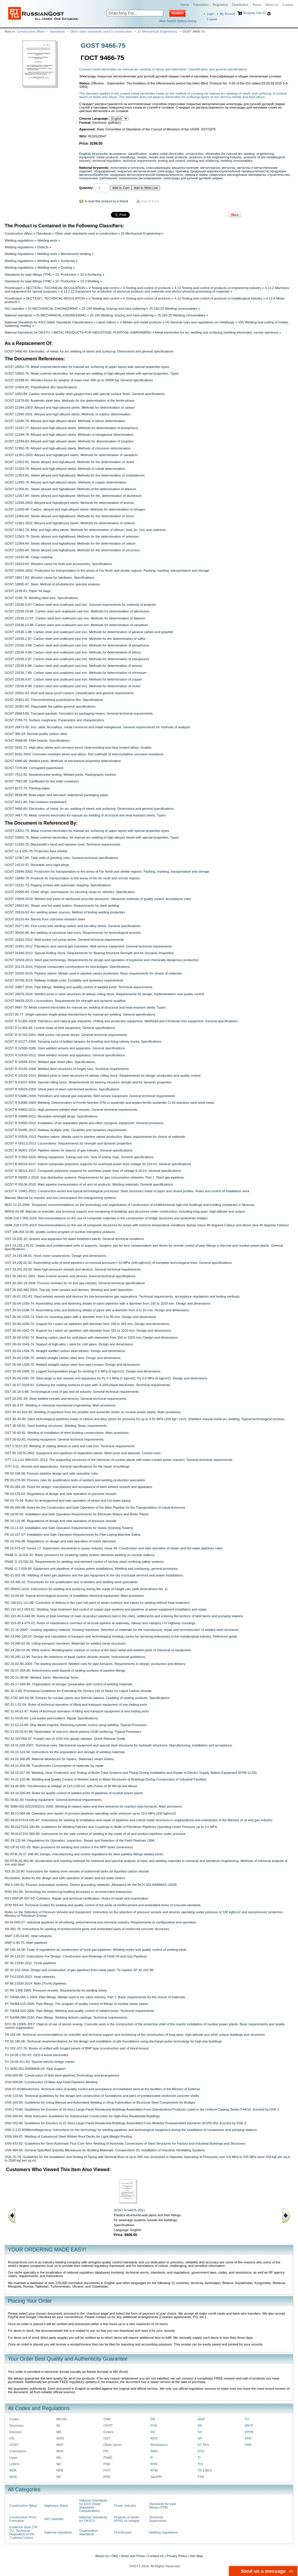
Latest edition (106, 322)
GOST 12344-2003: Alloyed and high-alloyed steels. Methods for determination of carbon (70, 407)
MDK (13, 2470)
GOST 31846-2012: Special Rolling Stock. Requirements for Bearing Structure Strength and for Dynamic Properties (89, 953)
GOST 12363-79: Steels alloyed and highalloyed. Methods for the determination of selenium (72, 536)
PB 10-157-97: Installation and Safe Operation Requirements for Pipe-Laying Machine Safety (73, 1534)
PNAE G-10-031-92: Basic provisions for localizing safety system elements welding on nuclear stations (80, 1555)
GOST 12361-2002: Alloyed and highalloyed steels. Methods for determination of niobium (70, 523)
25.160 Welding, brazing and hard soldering (114, 308)
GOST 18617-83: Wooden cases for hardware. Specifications (49, 577)
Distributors (240, 4)
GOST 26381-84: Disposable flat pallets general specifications (50, 706)
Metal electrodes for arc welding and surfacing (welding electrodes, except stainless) (217, 332)
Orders (108, 2432)
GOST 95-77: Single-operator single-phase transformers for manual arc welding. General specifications (80, 1014)
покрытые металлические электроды (145, 171)
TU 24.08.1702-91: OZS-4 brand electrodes (36, 2055)
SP (200, 2438)
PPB (106, 2476)
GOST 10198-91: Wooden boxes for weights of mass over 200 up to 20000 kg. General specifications (79, 380)
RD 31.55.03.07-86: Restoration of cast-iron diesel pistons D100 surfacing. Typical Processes (73, 1731)
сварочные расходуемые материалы (238, 174)
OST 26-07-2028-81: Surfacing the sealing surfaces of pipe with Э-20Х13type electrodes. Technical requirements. (88, 1385)
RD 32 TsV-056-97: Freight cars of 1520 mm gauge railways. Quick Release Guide (65, 1738)
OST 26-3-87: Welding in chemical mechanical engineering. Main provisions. (60, 1405)
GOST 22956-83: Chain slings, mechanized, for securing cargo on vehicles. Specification (70, 892)
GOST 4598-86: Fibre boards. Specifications (37, 740)
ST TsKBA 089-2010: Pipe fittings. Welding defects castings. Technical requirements (66, 2017)
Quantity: (86, 187)
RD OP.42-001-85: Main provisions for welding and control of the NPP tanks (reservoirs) (69, 1847)
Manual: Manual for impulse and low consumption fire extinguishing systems (60, 1198)
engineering (265, 153)
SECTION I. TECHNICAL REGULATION (55, 288)
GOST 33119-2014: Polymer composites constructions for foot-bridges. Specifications (67, 966)
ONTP (108, 2425)
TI (199, 2457)
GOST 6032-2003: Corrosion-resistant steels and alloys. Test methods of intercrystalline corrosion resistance (84, 754)
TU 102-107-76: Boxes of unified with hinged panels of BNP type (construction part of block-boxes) (77, 2048)
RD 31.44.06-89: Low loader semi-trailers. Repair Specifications (51, 1718)
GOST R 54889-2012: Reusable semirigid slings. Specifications (51, 1116)
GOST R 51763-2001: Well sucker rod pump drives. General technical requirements (66, 1035)
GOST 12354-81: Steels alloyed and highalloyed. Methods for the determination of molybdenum (75, 475)
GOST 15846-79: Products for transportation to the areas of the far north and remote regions (72, 878)
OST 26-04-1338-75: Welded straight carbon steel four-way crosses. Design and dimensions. (73, 1364)
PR (152, 2419)
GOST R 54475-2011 (129, 2210)
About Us (271, 4)
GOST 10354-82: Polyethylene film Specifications (41, 387)
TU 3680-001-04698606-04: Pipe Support (35, 2068)
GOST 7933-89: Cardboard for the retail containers (42, 781)
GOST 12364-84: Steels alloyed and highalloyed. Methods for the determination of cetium (70, 543)
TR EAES (205, 2470)
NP (58, 2476)
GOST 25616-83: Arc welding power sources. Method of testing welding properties (65, 912)
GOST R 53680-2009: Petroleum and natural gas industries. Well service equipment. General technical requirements (90, 1096)
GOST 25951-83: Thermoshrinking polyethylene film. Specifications (54, 699)
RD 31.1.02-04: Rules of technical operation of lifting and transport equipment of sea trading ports (76, 1704)
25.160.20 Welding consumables (173, 308)
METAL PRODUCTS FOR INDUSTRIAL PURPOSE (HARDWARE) (102, 332)
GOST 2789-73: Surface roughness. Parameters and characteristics (54, 720)
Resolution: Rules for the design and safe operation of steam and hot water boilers (65, 1878)
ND (58, 2464)
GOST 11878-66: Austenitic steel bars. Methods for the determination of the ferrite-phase (69, 400)
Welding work (47, 240)
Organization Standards (88, 2532)
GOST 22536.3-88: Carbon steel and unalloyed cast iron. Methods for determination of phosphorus (77, 645)
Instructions (17, 2451)
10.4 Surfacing (90, 274)
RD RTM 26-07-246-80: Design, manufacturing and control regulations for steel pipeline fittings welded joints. (84, 1854)
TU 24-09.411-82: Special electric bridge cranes (40, 2061)
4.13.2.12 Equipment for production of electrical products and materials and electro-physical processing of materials (145, 291)
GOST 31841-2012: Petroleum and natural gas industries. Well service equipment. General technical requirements (88, 946)
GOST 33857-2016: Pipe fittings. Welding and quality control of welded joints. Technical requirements (78, 987)
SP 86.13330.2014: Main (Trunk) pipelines (35, 1983)
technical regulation (107, 160)
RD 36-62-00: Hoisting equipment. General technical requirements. (53, 1799)
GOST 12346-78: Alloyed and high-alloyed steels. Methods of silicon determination (65, 421)
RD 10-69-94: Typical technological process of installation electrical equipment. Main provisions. (75, 1595)
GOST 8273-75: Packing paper (27, 788)
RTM (153, 2470)
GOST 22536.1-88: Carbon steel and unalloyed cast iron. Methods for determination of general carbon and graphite (89, 632)
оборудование (104, 171)
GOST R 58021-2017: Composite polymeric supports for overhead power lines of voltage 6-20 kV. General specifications (93, 1170)
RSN (153, 2464)
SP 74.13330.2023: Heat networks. (30, 1976)
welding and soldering (203, 160)
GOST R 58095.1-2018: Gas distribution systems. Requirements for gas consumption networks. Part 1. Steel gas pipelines (94, 1177)
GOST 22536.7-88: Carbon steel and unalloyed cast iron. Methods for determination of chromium (75, 672)
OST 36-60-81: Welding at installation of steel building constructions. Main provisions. (67, 1432)
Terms (256, 4)
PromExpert (13, 288)
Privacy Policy (176, 2556)
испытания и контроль (127, 167)
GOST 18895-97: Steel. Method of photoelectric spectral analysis (52, 584)
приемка (181, 171)
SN (200, 2425)
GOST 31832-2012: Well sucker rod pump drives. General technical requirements (64, 939)
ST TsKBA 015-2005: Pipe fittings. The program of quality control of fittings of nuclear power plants (76, 2003)
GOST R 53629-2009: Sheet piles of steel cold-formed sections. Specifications (62, 1089)
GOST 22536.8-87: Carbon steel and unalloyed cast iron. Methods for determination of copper (73, 679)
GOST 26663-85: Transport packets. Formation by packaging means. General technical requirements (79, 713)
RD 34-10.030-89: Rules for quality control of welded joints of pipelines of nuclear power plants (74, 1793)
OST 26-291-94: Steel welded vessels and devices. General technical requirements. (66, 1398)
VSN (247, 2444)
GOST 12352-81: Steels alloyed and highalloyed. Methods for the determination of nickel (69, 462)
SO (200, 2432)
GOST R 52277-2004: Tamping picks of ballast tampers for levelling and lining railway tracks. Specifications (83, 1041)
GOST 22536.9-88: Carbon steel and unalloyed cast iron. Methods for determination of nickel (72, 686)
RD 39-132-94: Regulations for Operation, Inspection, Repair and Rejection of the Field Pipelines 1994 (80, 1840)
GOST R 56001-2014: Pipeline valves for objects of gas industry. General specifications (68, 1150)
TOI (200, 2464)
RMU (154, 2451)
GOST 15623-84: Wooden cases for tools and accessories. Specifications (58, 564)
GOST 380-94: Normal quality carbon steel (36, 734)
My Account (227, 13)
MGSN (61, 2419)
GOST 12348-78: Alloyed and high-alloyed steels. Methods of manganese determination (69, 434)
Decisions (16, 2425)
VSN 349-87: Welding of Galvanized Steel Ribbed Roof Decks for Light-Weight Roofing (68, 2136)
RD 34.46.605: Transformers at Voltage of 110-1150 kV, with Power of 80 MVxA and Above (71, 1786)
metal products (107, 157)
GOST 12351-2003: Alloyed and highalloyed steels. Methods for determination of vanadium (71, 455)
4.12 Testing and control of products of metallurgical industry (218, 298)
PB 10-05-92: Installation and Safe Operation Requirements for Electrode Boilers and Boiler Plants (76, 1514)
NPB (59, 2470)
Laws (13, 2457)
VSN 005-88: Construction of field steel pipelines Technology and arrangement (62, 2075)
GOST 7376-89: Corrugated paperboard (34, 768)
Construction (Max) (31, 31)
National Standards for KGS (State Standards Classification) (49, 322)
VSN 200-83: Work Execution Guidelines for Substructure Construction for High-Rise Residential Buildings (82, 2116)
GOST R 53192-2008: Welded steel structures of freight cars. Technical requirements (67, 1069)
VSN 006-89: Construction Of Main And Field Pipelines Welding (51, 2082)
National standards (18, 315)
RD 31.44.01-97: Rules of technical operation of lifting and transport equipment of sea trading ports (77, 1711)
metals (142, 157)
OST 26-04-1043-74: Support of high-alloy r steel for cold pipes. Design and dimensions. (69, 1344)
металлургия (210, 167)
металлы (228, 167)
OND (107, 2419)
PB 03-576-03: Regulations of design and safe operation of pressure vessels (60, 1494)
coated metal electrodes (166, 153)
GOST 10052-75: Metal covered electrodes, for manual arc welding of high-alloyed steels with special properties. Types (92, 373)
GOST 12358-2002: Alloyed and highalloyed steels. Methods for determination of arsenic (69, 502)
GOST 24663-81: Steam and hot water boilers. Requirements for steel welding (62, 905)
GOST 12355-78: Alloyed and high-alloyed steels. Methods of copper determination (65, 482)
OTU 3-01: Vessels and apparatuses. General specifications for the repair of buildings (67, 1466)
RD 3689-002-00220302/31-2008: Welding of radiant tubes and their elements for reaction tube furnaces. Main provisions (93, 1806)
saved (212, 19)
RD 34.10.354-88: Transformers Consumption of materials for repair (54, 1765)
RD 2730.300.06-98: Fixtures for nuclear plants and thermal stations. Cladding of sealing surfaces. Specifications (87, 1698)
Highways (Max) (56, 2505)
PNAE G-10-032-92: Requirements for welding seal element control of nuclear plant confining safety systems (84, 1561)
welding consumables (236, 160)
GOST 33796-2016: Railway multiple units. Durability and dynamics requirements (64, 980)
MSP (60, 2444)
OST (106, 2438)
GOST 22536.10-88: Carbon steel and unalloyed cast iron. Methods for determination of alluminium (77, 611)
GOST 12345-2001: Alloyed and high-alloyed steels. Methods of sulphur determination (68, 414)
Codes (14, 2419)
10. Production (65, 274)
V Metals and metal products (141, 322)
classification (137, 153)
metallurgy (127, 157)
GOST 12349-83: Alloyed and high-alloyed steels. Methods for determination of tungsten (69, 441)
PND (106, 2464)
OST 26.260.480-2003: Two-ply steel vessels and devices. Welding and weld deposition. (69, 1289)
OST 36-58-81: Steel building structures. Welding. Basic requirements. (56, 1425)
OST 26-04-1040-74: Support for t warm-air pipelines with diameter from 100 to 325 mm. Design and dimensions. (87, 1324)
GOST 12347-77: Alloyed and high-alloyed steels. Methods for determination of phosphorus (71, 428)
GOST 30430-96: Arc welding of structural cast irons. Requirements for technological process (73, 932)
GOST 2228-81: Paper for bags (28, 591)
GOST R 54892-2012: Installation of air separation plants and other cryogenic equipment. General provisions (84, 1123)
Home (184, 4)
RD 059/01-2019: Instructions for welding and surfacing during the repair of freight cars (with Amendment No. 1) (86, 1589)
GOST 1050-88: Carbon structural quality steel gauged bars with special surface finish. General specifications (85, 394)
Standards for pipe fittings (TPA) (28, 274)
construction (194, 153)
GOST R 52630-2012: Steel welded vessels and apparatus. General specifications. (65, 1055)
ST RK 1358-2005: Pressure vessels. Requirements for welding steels (56, 1990)
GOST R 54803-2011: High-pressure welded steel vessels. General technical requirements (71, 1109)
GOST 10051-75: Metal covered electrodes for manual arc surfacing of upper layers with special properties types (87, 366)
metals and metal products (168, 157)
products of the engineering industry (215, 157)
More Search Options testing (177, 21)
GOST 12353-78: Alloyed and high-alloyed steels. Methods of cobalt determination (65, 468)
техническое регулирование (140, 178)
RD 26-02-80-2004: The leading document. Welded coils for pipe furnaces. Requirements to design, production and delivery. (95, 1664)
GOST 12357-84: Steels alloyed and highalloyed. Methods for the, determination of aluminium (73, 495)
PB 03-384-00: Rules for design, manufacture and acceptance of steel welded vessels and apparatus (78, 1487)
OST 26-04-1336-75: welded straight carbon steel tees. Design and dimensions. (63, 1358)
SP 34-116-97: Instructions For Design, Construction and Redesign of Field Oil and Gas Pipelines (76, 1956)
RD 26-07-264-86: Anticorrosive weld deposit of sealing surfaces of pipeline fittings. (65, 1670)
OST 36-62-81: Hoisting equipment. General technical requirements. (54, 1439)
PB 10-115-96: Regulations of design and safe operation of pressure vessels (60, 1521)
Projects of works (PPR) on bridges (126, 2518)
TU (246, 2419)
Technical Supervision (157, 2518)
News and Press (133, 2556)
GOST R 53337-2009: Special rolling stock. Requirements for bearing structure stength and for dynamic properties (88, 1082)
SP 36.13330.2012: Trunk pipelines (30, 1963)
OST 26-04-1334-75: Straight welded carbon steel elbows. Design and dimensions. (65, 1351)
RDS (153, 2438)
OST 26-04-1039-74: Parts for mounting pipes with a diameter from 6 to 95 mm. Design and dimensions (80, 1317)
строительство (278, 174)
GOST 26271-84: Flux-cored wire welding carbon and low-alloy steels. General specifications (73, 926)
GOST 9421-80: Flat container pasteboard (35, 802)
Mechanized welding (76, 254)
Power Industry (125, 2505)
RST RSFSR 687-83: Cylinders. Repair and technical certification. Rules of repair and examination (76, 1898)
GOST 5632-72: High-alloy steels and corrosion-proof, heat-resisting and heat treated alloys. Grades (78, 747)
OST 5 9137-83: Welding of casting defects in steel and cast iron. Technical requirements (69, 1446)
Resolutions (159, 2444)
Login (210, 13)
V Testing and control (103, 288)
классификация (158, 167)
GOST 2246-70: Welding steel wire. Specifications (41, 598)
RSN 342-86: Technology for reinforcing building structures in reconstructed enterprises (68, 1891)
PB (105, 2451)
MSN (60, 2438)
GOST (14, 2444)
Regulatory (220, 4)
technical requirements (139, 160)
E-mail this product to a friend (106, 201)
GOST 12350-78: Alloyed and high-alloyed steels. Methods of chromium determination (68, 448)
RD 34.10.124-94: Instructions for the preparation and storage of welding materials (65, 1752)
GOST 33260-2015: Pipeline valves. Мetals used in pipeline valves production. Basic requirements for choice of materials (93, 973)
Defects (43, 247)
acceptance (117, 153)
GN (11, 2438)
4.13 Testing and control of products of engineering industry (217, 288)
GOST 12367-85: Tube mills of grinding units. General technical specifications (61, 858)
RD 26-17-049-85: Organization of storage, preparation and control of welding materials (68, 1684)
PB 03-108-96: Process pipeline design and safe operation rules (51, 1473)
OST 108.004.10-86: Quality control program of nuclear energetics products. (60, 1232)
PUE (153, 2425)
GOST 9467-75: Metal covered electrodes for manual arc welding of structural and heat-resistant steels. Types (85, 815)
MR (59, 2432)
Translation (201, 4)
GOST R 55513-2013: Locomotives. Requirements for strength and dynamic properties (68, 1143)
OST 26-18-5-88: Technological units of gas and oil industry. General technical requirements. (72, 1391)
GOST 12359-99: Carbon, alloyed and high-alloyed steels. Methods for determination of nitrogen (75, 509)
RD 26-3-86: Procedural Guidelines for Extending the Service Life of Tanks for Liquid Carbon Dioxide (78, 1691)
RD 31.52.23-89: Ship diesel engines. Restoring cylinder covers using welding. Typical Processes (76, 1725)
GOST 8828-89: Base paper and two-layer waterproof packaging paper (57, 795)
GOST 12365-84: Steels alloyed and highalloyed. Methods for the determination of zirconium (72, 550)
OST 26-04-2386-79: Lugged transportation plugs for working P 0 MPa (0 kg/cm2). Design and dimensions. (83, 1371)
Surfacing (68, 261)
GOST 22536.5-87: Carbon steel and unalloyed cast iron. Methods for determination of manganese (77, 659)
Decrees (15, 2432)
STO (201, 2451)
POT (106, 2470)
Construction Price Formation (22, 2518)
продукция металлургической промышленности (146, 174)
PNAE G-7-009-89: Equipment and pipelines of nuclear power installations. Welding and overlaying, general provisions (91, 1568)
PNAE (107, 2457)
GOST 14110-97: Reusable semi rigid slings (37, 865)
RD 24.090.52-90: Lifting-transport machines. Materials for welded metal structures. (66, 1643)
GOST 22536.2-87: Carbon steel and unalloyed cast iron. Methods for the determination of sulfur (75, 638)
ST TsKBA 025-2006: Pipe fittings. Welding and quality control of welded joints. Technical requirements (79, 2010)
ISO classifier (14, 308)
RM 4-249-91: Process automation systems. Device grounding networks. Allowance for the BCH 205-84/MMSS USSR (91, 1884)
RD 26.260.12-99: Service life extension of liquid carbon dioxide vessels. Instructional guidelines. (75, 1657)
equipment (87, 157)
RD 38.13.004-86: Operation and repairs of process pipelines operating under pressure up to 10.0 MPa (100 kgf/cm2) (90, 1813)
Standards (57, 31)
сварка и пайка (196, 174)
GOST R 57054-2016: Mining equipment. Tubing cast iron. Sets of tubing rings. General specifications (79, 1157)
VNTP (248, 2425)
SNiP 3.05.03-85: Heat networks (28, 1936)
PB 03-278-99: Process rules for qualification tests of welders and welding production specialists (75, 1480)
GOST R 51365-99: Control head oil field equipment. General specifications (60, 1028)
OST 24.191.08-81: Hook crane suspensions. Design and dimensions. (56, 1255)
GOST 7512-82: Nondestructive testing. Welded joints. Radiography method (60, 774)
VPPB (248, 2432)
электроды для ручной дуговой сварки (193, 178)
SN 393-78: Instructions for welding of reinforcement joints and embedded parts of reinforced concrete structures (87, 1929)
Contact (287, 4)
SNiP (201, 2419)
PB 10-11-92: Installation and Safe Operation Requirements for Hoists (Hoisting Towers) (69, 1528)
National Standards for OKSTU (27, 332)
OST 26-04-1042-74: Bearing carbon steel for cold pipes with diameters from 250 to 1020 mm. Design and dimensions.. (92, 1337)
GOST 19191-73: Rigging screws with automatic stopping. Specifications (58, 885)
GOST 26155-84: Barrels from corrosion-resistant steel (45, 919)
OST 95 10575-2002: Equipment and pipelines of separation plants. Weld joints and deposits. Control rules (83, 1453)
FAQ (114, 2556)
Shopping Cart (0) (254, 13)
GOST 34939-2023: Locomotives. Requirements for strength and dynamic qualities (65, 1000)
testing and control (171, 160)
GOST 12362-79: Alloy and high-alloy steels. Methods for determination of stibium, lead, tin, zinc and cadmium (85, 530)
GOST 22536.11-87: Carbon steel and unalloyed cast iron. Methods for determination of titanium (75, 618)
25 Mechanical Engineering (157, 31)
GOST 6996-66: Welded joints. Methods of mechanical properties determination (63, 761)
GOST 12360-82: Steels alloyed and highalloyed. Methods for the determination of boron (69, 516)
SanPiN (156, 2476)
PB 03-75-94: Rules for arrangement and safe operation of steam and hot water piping (68, 1500)
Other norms (112, 2444)
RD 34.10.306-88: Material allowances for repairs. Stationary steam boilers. (60, 1759)
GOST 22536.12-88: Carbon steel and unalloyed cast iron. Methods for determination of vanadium (76, 625)
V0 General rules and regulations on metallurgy (199, 322)
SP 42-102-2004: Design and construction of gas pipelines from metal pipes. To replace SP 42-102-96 (79, 1970)
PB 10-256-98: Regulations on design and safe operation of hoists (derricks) (60, 1541)
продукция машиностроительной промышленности (229, 171)
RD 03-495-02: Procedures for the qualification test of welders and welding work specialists (71, 1582)
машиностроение (185, 167)
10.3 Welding (89, 281)
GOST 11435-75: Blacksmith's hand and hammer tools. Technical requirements (62, 844)
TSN (201, 2476)
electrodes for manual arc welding (230, 153)
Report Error (150, 201)
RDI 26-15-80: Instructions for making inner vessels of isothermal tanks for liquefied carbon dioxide (77, 1871)
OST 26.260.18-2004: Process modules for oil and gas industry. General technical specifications (75, 1283)
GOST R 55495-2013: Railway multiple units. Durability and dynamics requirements (66, 1130)
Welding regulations (19, 240)
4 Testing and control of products (147, 288)
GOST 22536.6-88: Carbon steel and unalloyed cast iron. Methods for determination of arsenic (74, 665)
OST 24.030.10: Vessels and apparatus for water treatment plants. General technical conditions (74, 1239)
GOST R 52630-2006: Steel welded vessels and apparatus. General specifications (65, 1048)
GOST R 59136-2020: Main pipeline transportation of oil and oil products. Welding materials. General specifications (89, 1184)
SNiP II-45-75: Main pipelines (26, 1942)
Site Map (196, 2556)
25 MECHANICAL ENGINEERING (53, 308)
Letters (14, 2464)
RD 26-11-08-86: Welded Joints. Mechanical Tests (41, 1677)
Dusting (66, 267)
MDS (13, 2476)
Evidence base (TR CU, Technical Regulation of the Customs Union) (23, 2532)
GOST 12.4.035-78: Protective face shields (36, 851)
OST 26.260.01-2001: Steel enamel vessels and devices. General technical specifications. (70, 1276)
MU (59, 2457)
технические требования (98, 178)
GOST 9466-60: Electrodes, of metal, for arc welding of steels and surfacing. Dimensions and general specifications (89, 351)
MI (58, 2425)
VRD (247, 2438)
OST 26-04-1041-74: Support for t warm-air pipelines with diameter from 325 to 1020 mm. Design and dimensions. (88, 1330)
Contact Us (156, 2556)
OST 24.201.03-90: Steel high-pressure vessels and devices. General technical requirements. (73, 1269)
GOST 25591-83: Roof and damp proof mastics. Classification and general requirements (69, 693)
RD (152, 2432)
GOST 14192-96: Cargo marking (28, 557)
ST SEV (203, 2444)
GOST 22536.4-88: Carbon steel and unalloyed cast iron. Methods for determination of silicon (73, 652)
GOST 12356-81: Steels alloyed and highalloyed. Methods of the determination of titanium (70, 489)
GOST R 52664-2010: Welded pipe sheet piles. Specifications (50, 1062)
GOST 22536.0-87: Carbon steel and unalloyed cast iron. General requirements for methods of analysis (80, 604)
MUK (60, 2451)
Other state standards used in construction (101, 31)
